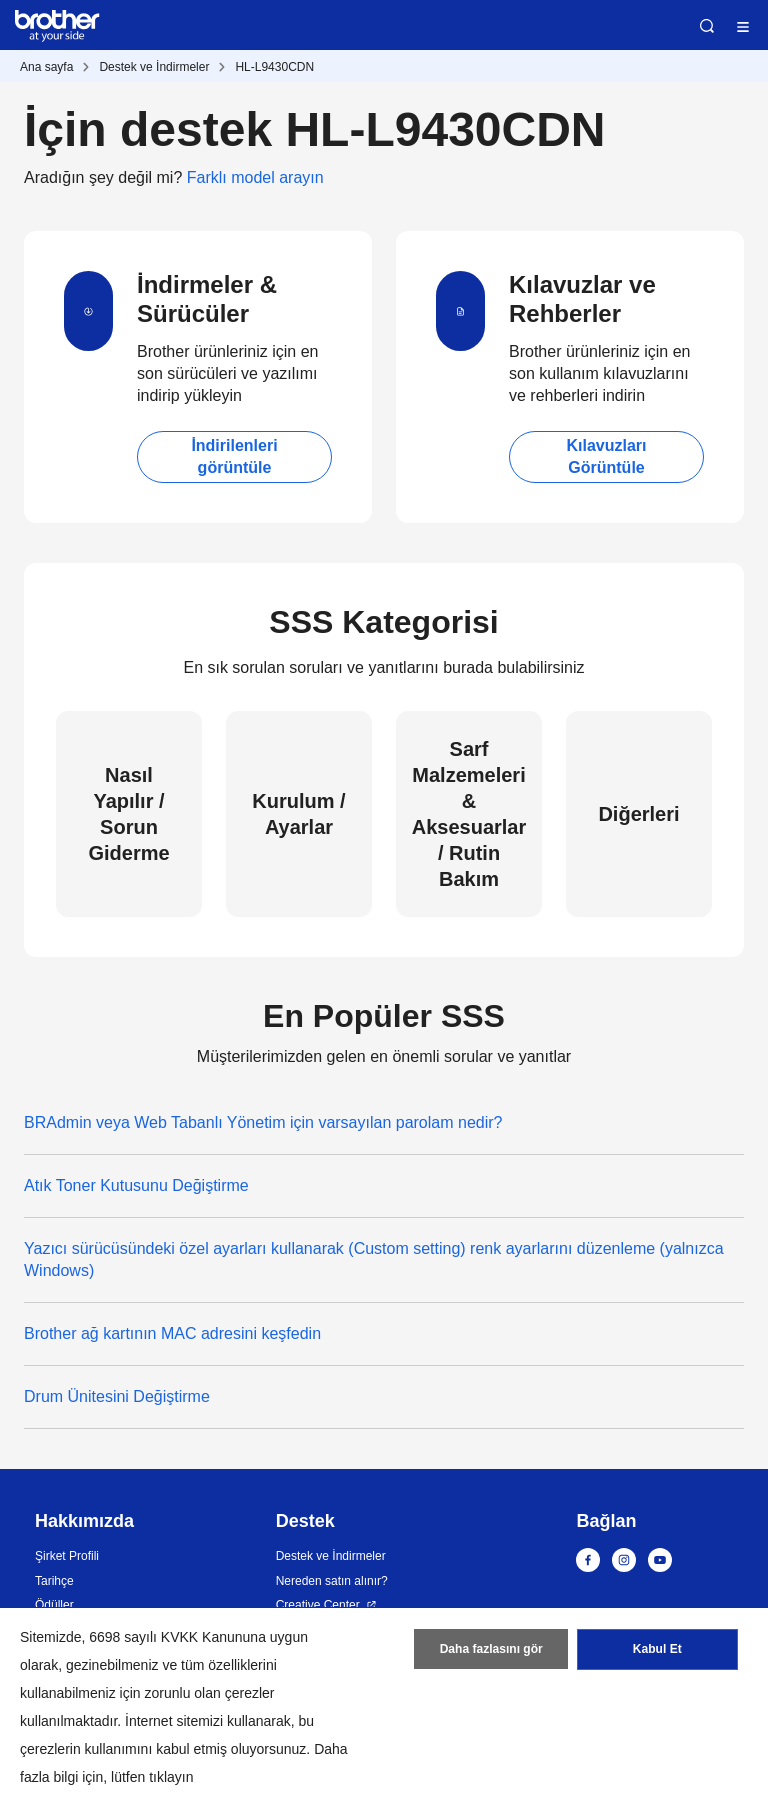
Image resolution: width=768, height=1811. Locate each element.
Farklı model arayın (255, 177)
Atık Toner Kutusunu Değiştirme (136, 1185)
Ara (707, 26)
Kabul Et (657, 1650)
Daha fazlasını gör (491, 1650)
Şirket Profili (67, 1556)
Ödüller (54, 1605)
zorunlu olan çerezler (210, 1693)
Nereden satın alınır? (332, 1581)
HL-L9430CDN (274, 67)
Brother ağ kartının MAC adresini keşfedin (172, 1333)
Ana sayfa (46, 67)
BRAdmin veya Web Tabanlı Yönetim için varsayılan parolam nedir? (263, 1122)
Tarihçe (54, 1581)
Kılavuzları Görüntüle (606, 456)
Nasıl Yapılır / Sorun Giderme (128, 814)
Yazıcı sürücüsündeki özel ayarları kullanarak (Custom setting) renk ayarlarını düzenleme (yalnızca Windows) (374, 1259)
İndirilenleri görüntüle (234, 456)
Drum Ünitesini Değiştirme (117, 1396)
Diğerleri (638, 814)
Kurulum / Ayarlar (298, 814)
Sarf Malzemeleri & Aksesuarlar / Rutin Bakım (469, 814)
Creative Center (318, 1605)
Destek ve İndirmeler (154, 67)
